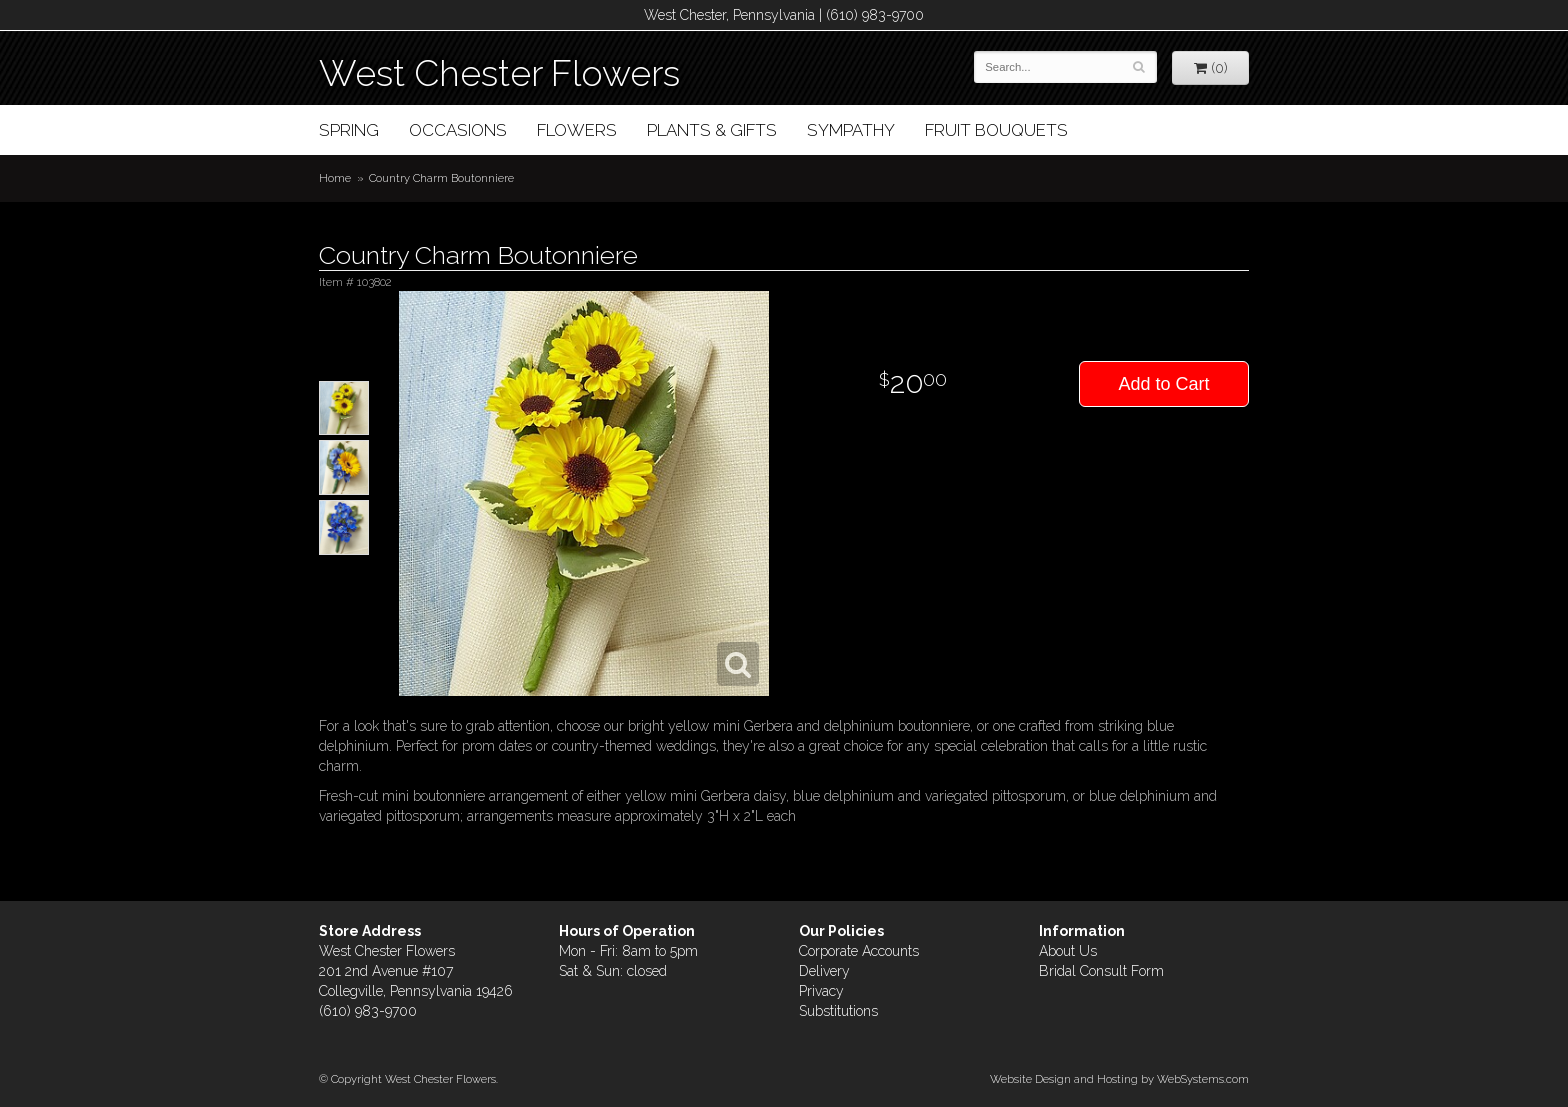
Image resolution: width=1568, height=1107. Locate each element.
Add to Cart (1163, 384)
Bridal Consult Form (1101, 971)
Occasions (458, 130)
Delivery (824, 971)
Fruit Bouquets (996, 130)
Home (335, 178)
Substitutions (838, 1011)
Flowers (577, 130)
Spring (349, 130)
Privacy (821, 991)
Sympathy (851, 130)
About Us (1068, 951)
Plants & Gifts (712, 130)
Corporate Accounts (859, 951)
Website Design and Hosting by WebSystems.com (1119, 1079)
